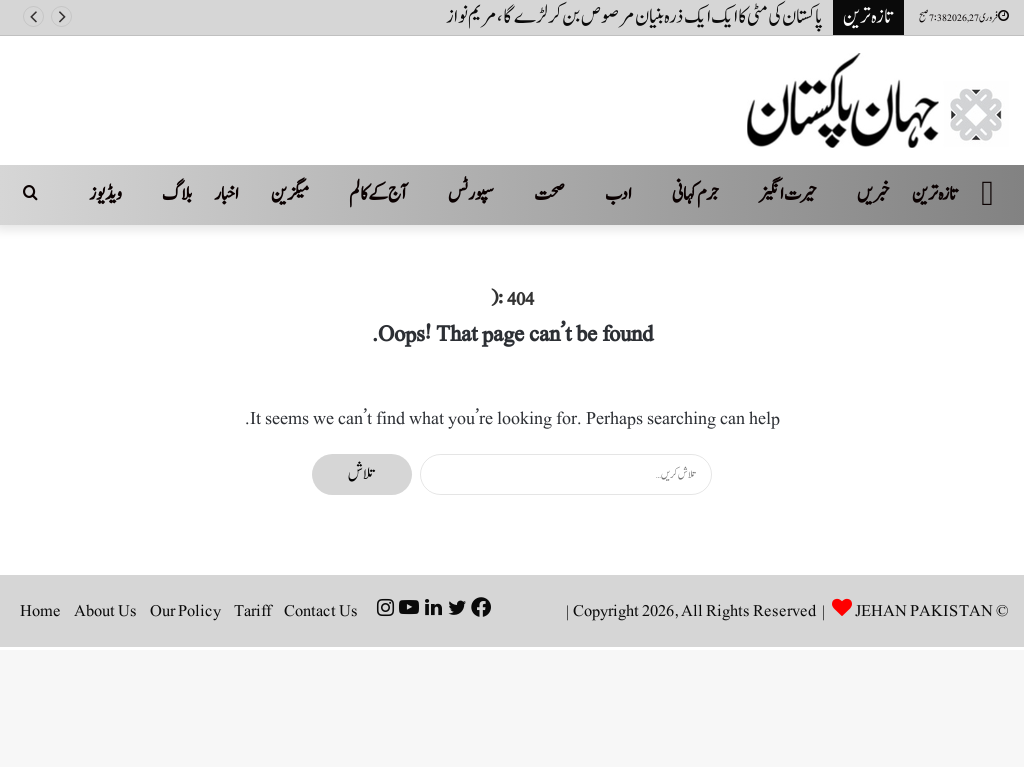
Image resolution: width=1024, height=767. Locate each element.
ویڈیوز (105, 194)
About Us (105, 611)
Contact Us (321, 611)
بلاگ (177, 194)
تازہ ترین (935, 194)
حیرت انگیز (788, 194)
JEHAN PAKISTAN (924, 611)
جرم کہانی (695, 194)
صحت (549, 194)
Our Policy (185, 611)
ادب (618, 194)
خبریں (873, 194)
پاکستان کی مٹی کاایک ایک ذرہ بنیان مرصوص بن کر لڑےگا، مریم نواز (634, 17)
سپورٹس (471, 194)
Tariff (252, 611)
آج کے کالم (378, 194)
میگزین (290, 194)
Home (40, 611)
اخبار (226, 194)
